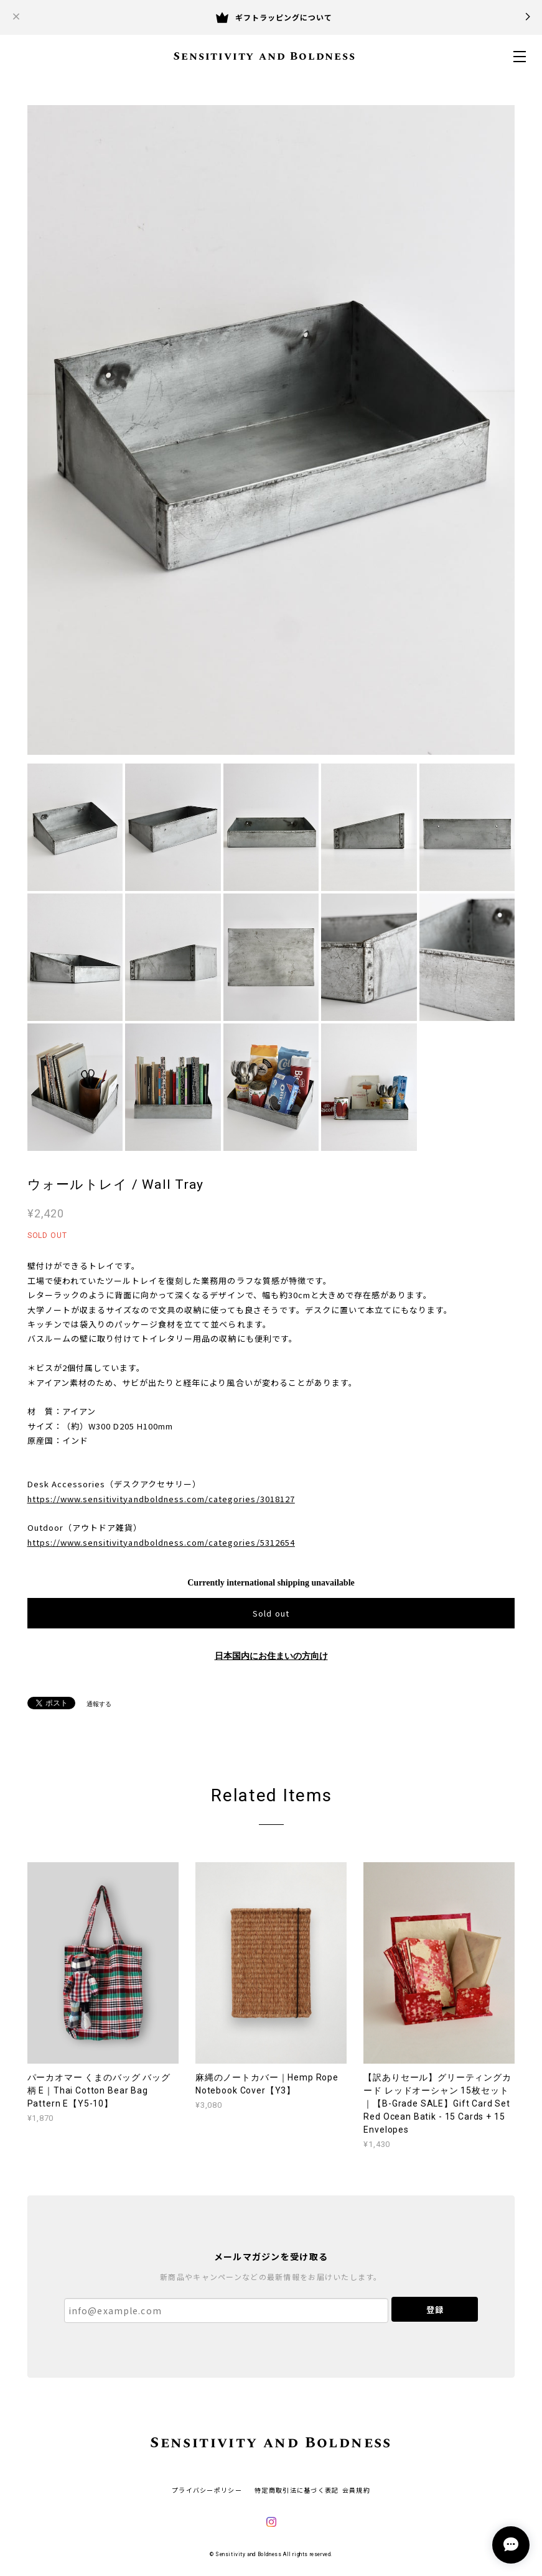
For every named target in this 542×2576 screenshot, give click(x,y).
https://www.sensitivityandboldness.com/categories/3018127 (161, 1499)
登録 (435, 2309)
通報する (98, 1704)
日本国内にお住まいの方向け (271, 1656)
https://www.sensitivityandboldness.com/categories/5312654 (161, 1542)
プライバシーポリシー (207, 2490)
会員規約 (356, 2490)
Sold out (271, 1613)
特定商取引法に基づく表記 (297, 2490)
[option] (271, 430)
